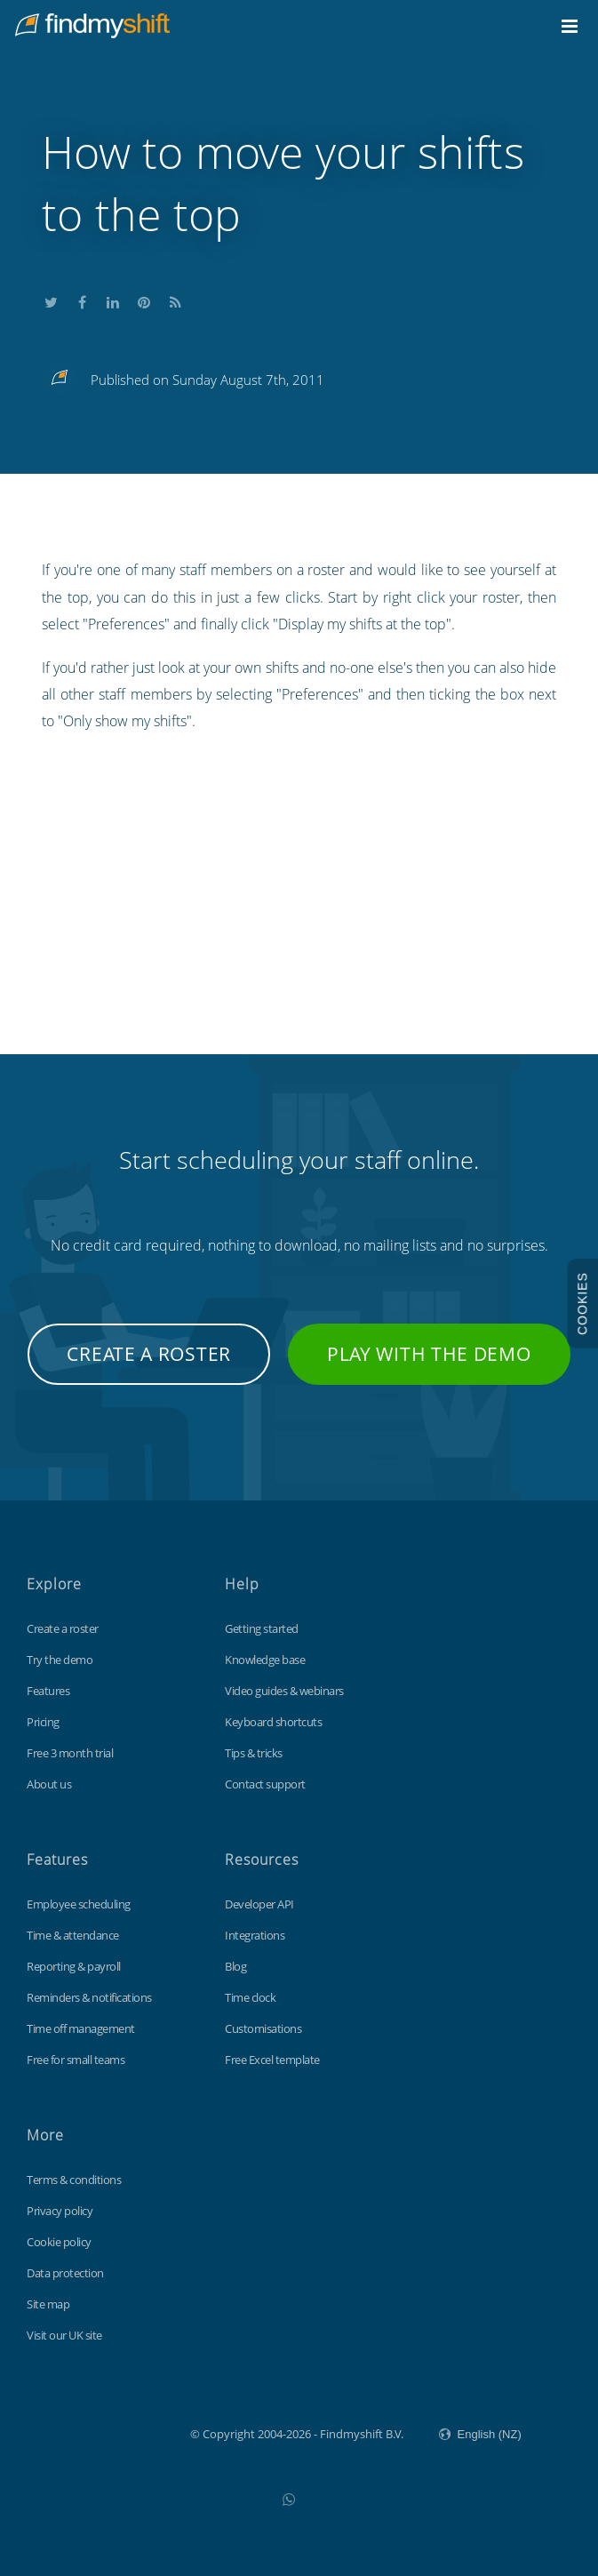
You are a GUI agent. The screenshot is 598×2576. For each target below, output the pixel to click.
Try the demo (59, 1660)
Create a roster (149, 1353)
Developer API (259, 1904)
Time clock (250, 1997)
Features (48, 1691)
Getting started (262, 1628)
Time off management (81, 2028)
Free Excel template (272, 2060)
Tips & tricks (254, 1753)
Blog (235, 1966)
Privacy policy (59, 2211)
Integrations (254, 1935)
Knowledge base (265, 1660)
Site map (48, 2304)
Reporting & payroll (74, 1966)
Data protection (65, 2273)
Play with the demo (429, 1353)
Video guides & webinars (284, 1691)
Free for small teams (75, 2060)
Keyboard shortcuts (273, 1722)
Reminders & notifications (89, 1997)
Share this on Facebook (81, 300)
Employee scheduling (79, 1904)
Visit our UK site (64, 2335)
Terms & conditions (74, 2180)
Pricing (43, 1722)
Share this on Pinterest (144, 300)
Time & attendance (73, 1935)
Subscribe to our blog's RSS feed (175, 300)
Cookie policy (59, 2242)
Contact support (265, 1784)
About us (49, 1784)
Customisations (263, 2028)
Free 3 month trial (70, 1753)
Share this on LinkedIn (113, 300)
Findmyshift (100, 2432)
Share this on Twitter (50, 300)
